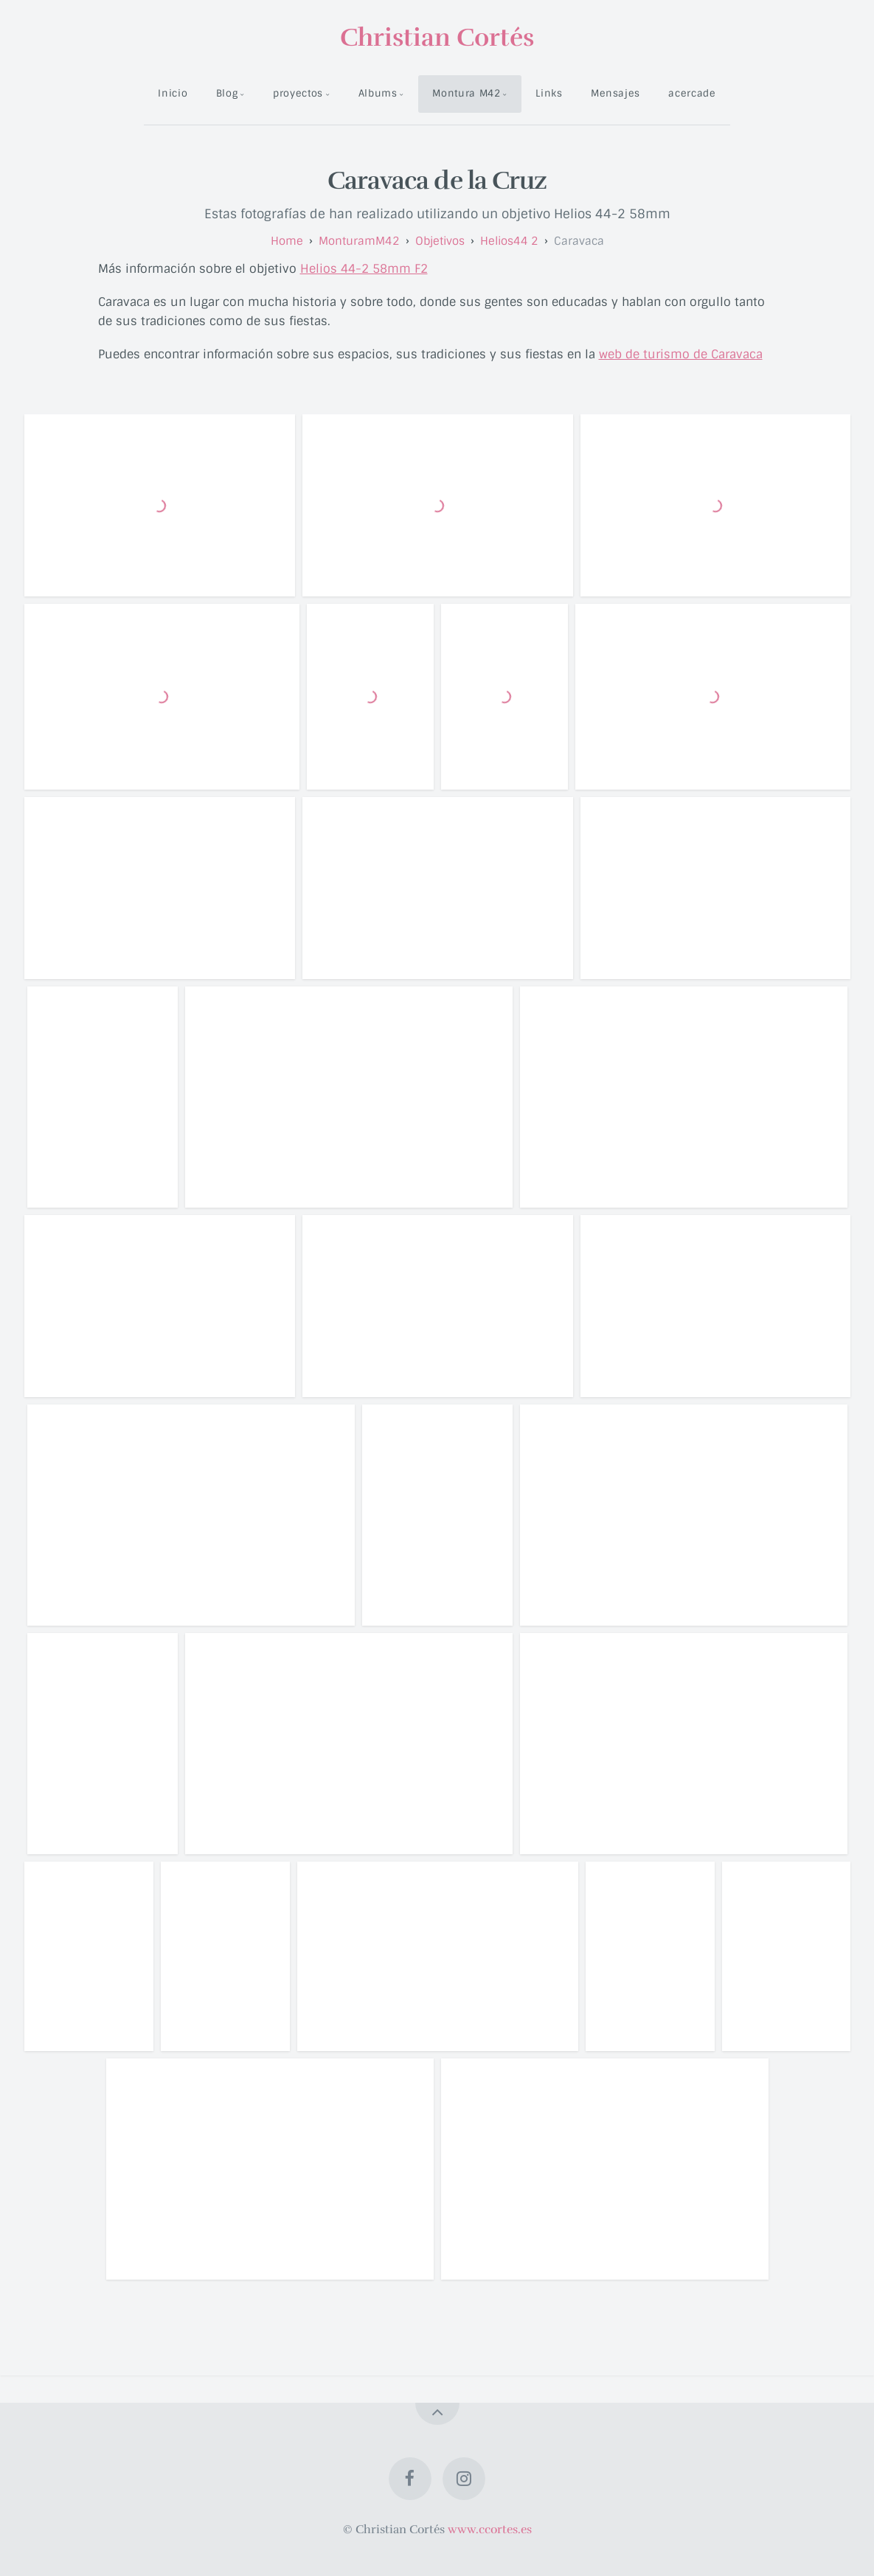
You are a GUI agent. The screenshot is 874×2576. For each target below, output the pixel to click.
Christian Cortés (437, 37)
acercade (691, 93)
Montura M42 (466, 93)
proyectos (298, 93)
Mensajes (615, 93)
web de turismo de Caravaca (681, 354)
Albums (378, 93)
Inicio (172, 93)
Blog (227, 93)
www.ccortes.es (490, 2529)
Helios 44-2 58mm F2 (364, 268)
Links (548, 93)
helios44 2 (509, 241)
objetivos (440, 241)
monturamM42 (359, 241)
